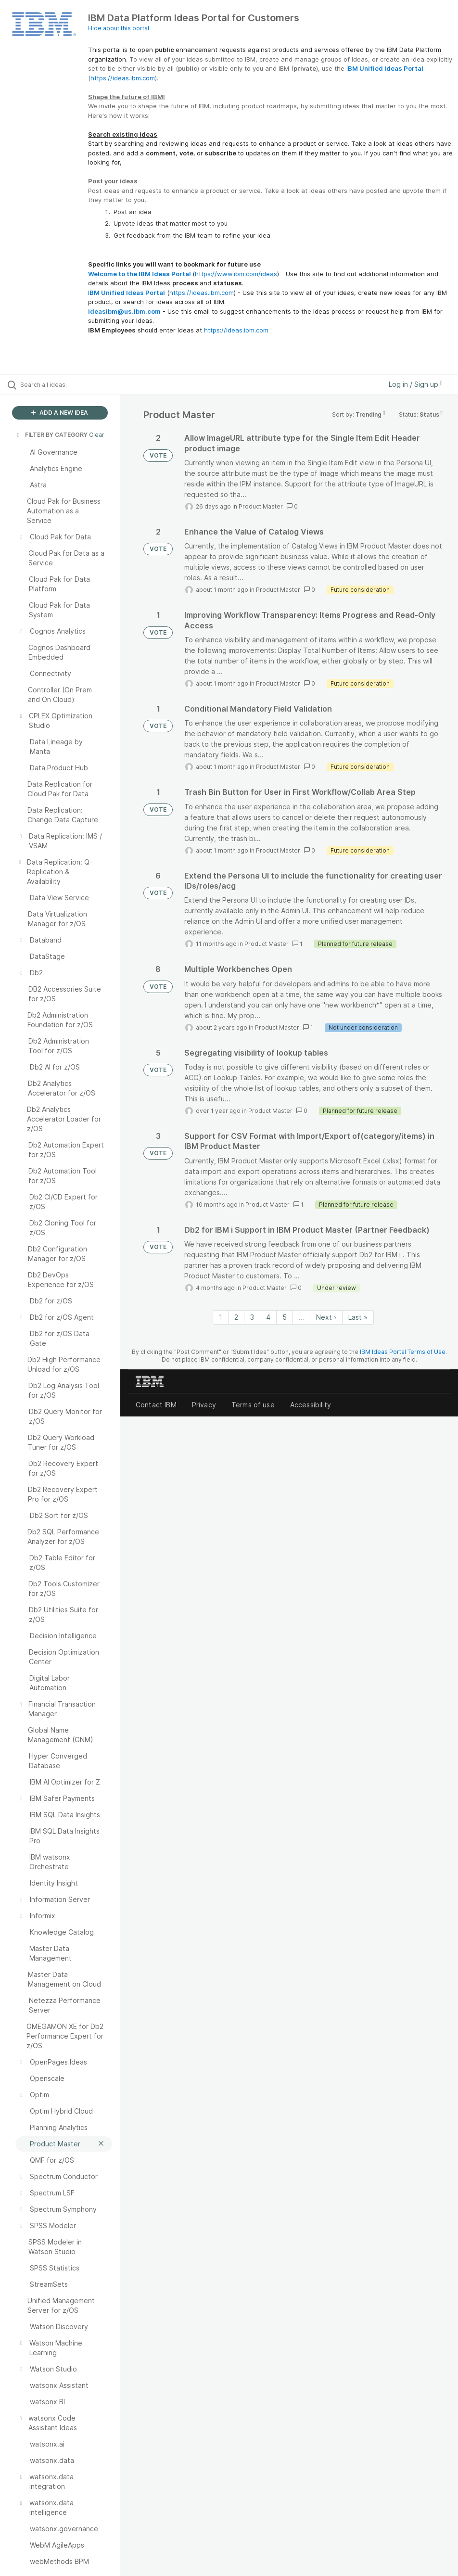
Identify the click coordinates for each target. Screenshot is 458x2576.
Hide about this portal (118, 28)
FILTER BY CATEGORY (51, 434)
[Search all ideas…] (65, 384)
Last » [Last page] (358, 1317)
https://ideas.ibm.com (122, 78)
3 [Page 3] (252, 1317)
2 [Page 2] (236, 1317)
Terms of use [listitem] (253, 1405)
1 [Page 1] (220, 1317)
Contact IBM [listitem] (156, 1405)
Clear (96, 434)
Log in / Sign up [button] (416, 384)
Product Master (261, 506)
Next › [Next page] (326, 1317)
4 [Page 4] (268, 1317)
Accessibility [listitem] (310, 1405)
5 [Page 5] (284, 1317)
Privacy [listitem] (204, 1405)
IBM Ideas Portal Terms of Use (402, 1351)
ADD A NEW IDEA (59, 412)
